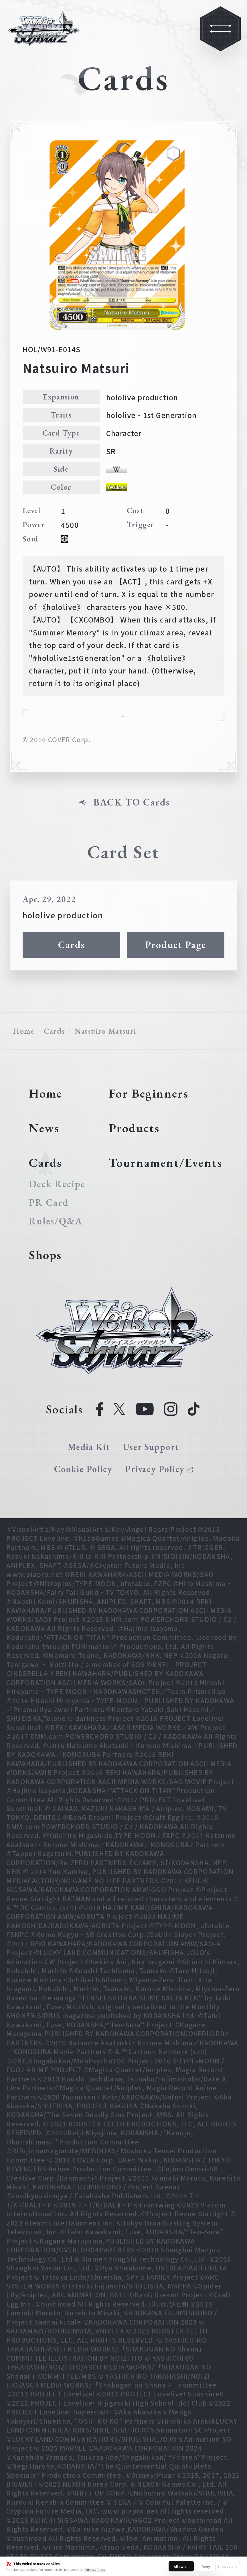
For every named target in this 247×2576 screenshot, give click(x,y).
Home (23, 1031)
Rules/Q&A (55, 1221)
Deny (205, 2566)
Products (134, 1128)
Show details (227, 2566)
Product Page (175, 944)
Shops (45, 1255)
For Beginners (148, 1093)
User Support (151, 1447)
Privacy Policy (95, 2569)
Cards (71, 944)
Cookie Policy (83, 1469)
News (44, 1128)
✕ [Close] (240, 2562)
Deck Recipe (56, 1184)
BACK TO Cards (131, 802)
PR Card (49, 1203)
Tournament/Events (165, 1163)
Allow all (181, 2566)
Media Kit (89, 1447)
